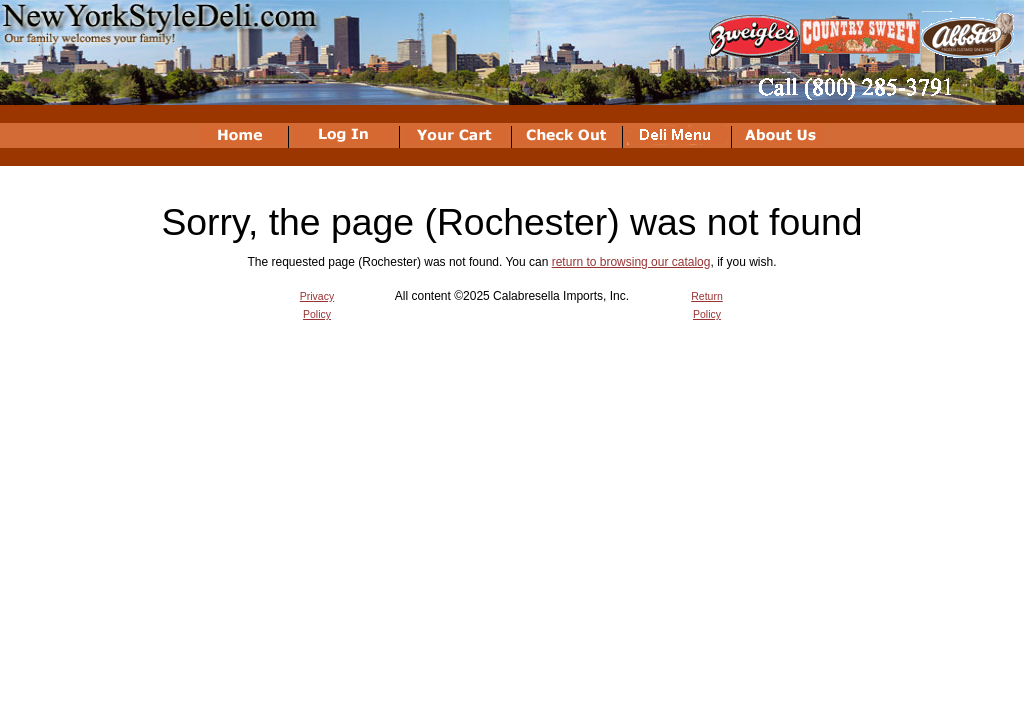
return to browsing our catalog (631, 262)
